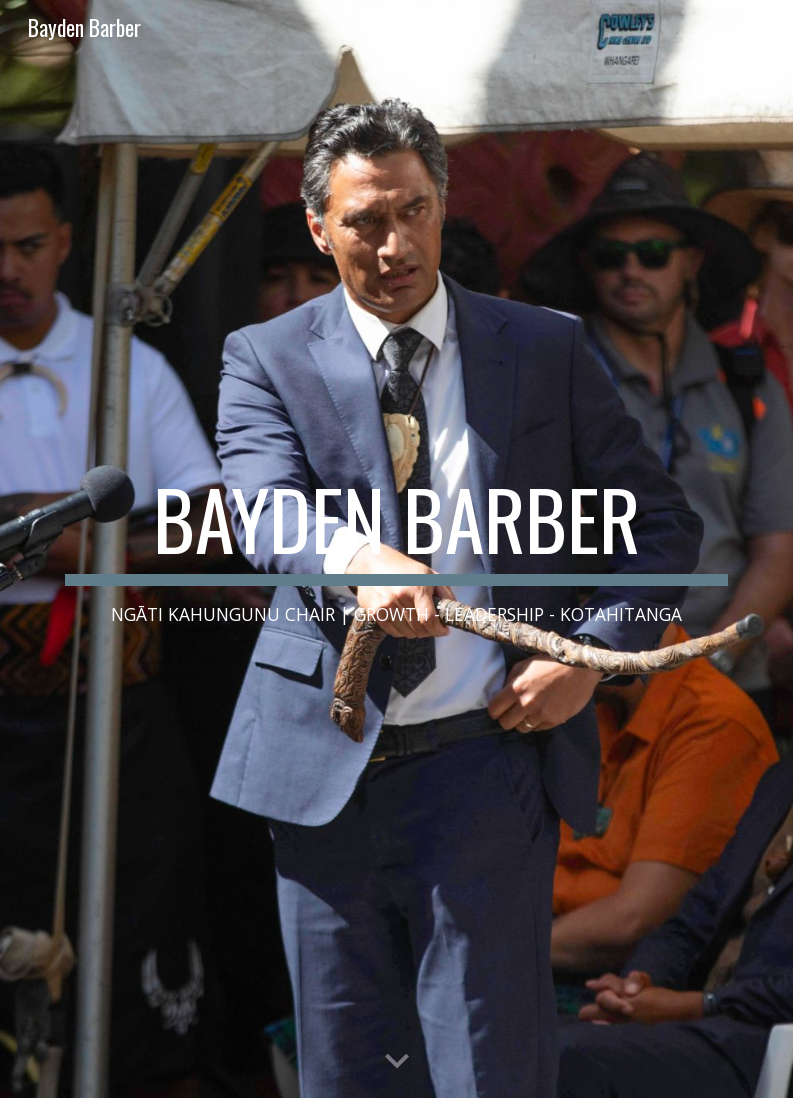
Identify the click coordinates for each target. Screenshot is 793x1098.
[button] (397, 1062)
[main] (397, 549)
